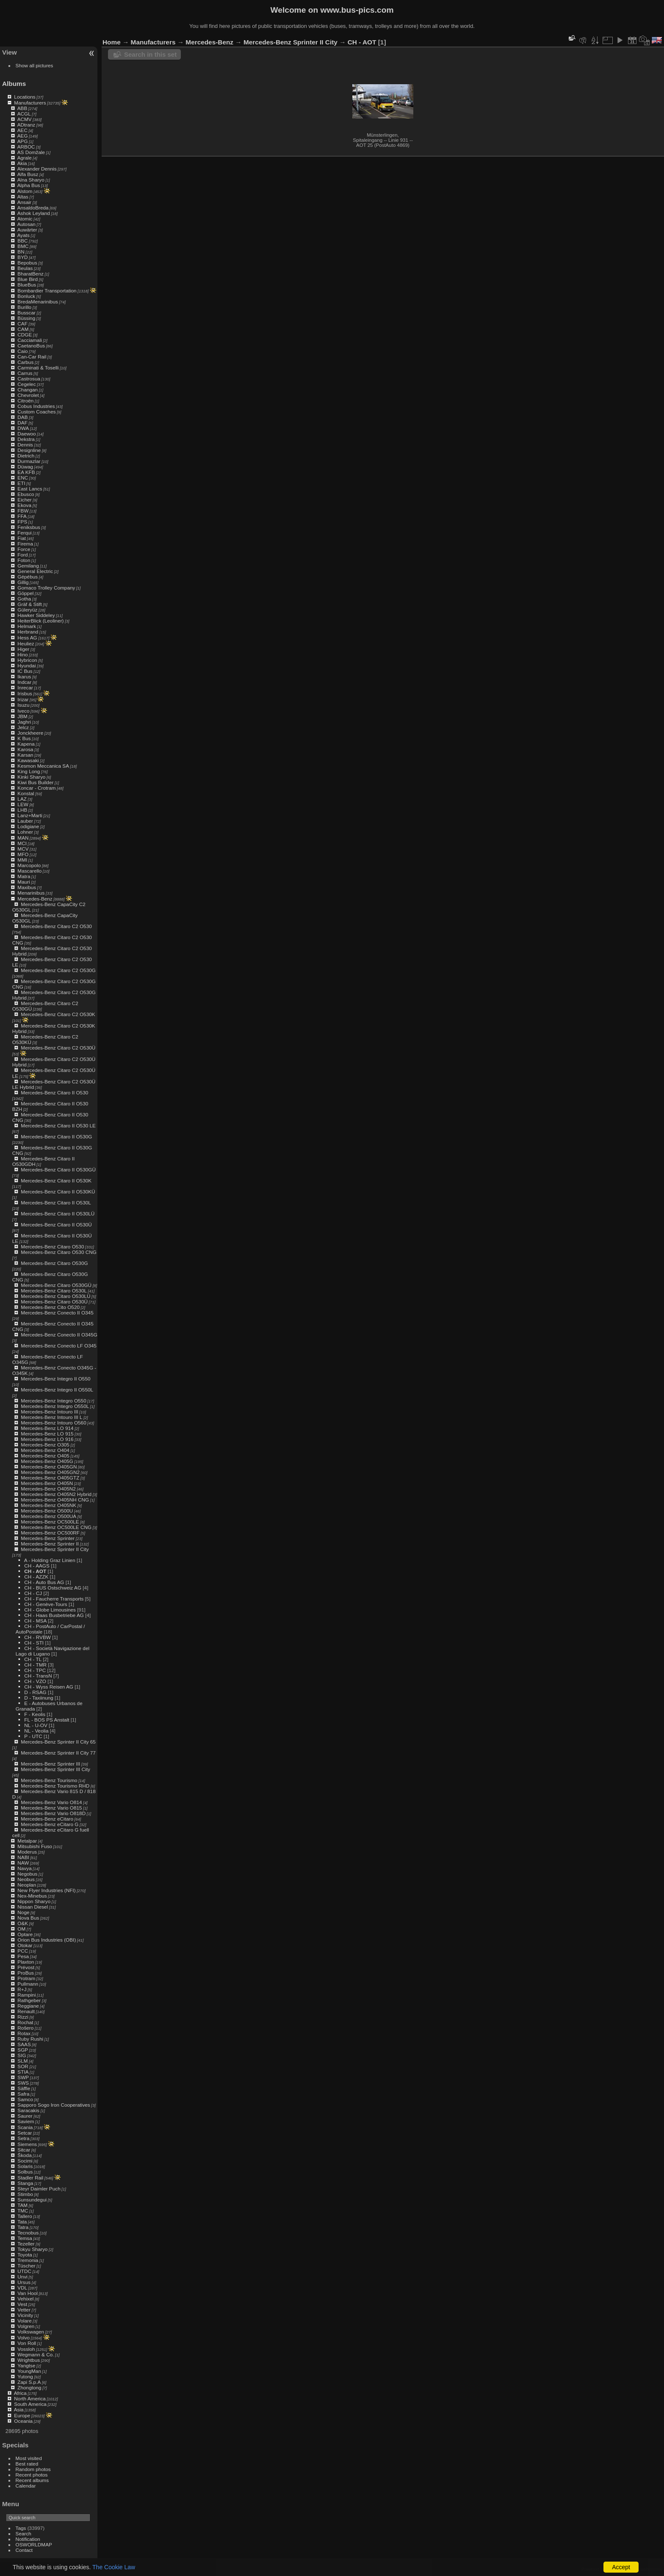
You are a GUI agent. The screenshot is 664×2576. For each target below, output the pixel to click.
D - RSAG (35, 1692)
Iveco (23, 711)
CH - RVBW (37, 1637)
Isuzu (23, 705)
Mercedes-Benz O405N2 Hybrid (56, 1494)
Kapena (26, 744)
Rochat (25, 2022)
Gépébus (27, 576)
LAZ (22, 799)
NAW (23, 1862)
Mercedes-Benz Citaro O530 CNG (59, 1252)
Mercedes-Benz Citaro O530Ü (54, 1301)
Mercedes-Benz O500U (47, 1510)
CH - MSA (35, 1620)
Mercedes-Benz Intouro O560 (53, 1422)
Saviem (25, 2121)
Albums (14, 83)
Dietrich (25, 455)
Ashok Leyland (33, 213)
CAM (22, 329)
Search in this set (150, 54)
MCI (22, 843)
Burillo (24, 307)
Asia (19, 2409)
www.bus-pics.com (356, 10)
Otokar (24, 1945)
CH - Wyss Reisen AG (48, 1686)
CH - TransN (38, 1675)
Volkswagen (30, 2331)
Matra (23, 876)
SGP (22, 2050)
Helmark (26, 626)
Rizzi (22, 2016)
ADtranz (26, 124)
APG (22, 141)
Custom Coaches (36, 411)
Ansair (24, 202)
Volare (24, 2320)
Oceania (23, 2421)
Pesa (23, 1956)
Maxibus (26, 887)
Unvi (22, 2276)
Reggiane (28, 2005)
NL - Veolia (36, 1730)
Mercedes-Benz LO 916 (47, 1439)
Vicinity (25, 2315)
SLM (22, 2061)
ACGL (24, 113)
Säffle (23, 2088)
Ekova (24, 505)
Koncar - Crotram (36, 788)
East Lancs (29, 488)
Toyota (24, 2254)
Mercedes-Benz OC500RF (50, 1532)
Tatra (22, 2227)
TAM (22, 2205)
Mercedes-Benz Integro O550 (53, 1400)
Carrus (24, 373)
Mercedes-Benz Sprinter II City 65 (58, 1741)
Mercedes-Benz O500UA (48, 1516)
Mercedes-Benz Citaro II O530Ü (56, 1224)
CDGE (24, 334)
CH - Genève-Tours (45, 1604)
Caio (22, 351)
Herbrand (27, 631)
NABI (23, 1857)
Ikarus (24, 676)
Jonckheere (30, 733)
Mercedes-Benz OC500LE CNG (56, 1527)
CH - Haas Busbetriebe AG (54, 1615)
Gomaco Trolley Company (46, 587)
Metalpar (27, 1840)
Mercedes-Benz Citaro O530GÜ (56, 1285)
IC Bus (24, 671)
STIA (22, 2072)
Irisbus (24, 693)
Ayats (23, 235)
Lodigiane (28, 826)
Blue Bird (27, 279)
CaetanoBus (31, 345)
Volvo (23, 2337)
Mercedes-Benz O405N (47, 1483)
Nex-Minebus (32, 1895)
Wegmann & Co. (35, 2354)
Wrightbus (28, 2360)
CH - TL (33, 1659)
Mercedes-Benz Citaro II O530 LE (58, 1125)
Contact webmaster (643, 2569)
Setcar (24, 2132)
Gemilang (28, 565)
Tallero (24, 2216)
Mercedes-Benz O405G (47, 1461)
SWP (23, 2077)
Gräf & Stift (29, 604)
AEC (22, 130)
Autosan (26, 224)
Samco (25, 2099)
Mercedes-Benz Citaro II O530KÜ (58, 1191)
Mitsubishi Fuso (34, 1846)
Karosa (25, 749)
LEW (22, 804)
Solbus (25, 2171)
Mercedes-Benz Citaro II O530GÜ (58, 1169)
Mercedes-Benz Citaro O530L (54, 1290)
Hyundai (26, 665)
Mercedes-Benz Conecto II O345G (59, 1334)
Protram (26, 1978)
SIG (21, 2055)
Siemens (27, 2144)
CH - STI (34, 1642)
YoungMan (29, 2371)
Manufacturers (30, 102)
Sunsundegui (32, 2199)
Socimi (24, 2160)
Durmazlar (28, 461)
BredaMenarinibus (37, 301)
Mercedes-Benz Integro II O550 (55, 1378)
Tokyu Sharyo (32, 2249)
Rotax (23, 2033)
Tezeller (26, 2243)
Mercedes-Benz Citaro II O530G (56, 1136)
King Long (28, 771)
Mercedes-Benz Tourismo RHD (55, 1785)
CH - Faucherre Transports (53, 1598)
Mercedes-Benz (34, 898)
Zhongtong (29, 2387)
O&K (22, 1923)
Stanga (25, 2183)
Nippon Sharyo (33, 1901)
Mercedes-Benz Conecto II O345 (57, 1312)
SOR (22, 2066)
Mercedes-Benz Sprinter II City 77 (58, 1752)
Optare (25, 1934)
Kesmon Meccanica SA (43, 766)
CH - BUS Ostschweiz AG (52, 1587)
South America (30, 2404)
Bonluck (26, 296)
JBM (22, 716)
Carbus (25, 362)
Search (23, 2533)
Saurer (24, 2116)
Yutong (25, 2376)
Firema (25, 543)
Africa (20, 2393)
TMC (22, 2210)
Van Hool (27, 2293)
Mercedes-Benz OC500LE (50, 1521)
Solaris (25, 2166)
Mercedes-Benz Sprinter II (50, 1543)
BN (20, 251)
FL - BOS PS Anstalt (46, 1719)
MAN (22, 837)
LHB (22, 810)
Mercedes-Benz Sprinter (48, 1538)
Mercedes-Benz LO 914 (47, 1428)
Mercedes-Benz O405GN (49, 1466)
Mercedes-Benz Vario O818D (53, 1813)
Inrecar (25, 687)
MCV (22, 848)
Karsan (25, 755)
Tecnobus (28, 2232)
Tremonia (27, 2260)
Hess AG (27, 637)
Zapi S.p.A (29, 2382)
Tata (22, 2221)
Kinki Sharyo (31, 777)
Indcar (24, 682)
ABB (22, 108)
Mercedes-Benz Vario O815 (51, 1807)
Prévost (25, 1967)
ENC (22, 477)
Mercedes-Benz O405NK (48, 1505)
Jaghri (24, 722)
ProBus (25, 1972)
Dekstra (26, 439)
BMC (22, 246)
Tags (21, 2528)
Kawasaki (28, 760)
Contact (24, 2550)
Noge (23, 1912)
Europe (22, 2415)
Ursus (23, 2282)
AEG (22, 135)
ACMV (24, 119)
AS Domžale (31, 152)
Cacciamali (29, 340)
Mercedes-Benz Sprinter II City (55, 1549)
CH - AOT (35, 1571)
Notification (28, 2539)
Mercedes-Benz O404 (45, 1450)
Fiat (21, 538)
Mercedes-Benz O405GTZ (50, 1477)
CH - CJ (33, 1593)
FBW (22, 510)
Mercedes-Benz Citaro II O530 (54, 1092)
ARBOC (26, 146)
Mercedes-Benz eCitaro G (49, 1824)
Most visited (29, 2458)
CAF (22, 323)
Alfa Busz (28, 174)
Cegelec (26, 384)
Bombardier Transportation (46, 290)
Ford (22, 554)
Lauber (25, 821)
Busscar (26, 312)
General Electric (35, 571)
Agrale (24, 157)
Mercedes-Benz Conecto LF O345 (59, 1345)
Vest (22, 2304)
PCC (22, 1950)
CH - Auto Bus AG (44, 1582)
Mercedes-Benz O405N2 (48, 1488)
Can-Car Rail (31, 356)
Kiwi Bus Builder (35, 782)
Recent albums (32, 2480)
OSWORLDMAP (34, 2544)
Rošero (25, 2027)
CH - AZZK (36, 1576)
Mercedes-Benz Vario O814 (51, 1802)
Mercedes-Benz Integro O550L (55, 1406)
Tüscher (26, 2265)
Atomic (25, 218)
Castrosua (28, 378)
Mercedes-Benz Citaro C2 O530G (58, 970)
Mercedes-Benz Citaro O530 (52, 1246)
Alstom (25, 191)
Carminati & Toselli (37, 367)
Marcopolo (29, 865)
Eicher (24, 499)
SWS (23, 2083)
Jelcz (23, 727)
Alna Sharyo (30, 179)
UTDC (24, 2271)
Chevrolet (28, 395)
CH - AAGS (37, 1565)
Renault (26, 2011)
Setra (23, 2138)
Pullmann (27, 1983)
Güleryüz (27, 609)
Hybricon (27, 660)
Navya (24, 1868)
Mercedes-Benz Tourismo (49, 1780)
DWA (23, 428)
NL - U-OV (35, 1725)
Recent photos (32, 2474)
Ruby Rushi (30, 2039)
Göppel (25, 593)
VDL (22, 2287)
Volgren (25, 2326)
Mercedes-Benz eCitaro (47, 1818)
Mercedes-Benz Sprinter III (50, 1763)
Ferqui (24, 532)
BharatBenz (30, 273)
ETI (21, 483)
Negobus (27, 1873)
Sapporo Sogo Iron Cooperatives (53, 2105)
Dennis (25, 444)
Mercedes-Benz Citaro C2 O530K (58, 1014)
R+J (21, 1989)
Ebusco (25, 494)
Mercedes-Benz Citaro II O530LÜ (57, 1213)
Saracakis (28, 2110)
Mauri (23, 881)
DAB (22, 417)
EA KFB (26, 472)
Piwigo (613, 2569)
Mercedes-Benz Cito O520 (50, 1307)
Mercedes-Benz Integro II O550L (57, 1389)
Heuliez (25, 643)
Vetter (23, 2309)
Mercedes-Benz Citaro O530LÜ (55, 1296)
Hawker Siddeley (36, 615)
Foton (23, 560)
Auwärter (27, 229)
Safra (23, 2094)
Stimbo (25, 2194)
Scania (25, 2127)
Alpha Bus (28, 185)
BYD (22, 257)
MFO (22, 854)
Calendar (26, 2485)
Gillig (22, 582)
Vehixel (25, 2298)
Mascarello (29, 870)
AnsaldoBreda (33, 207)
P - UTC (33, 1736)
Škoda (24, 2155)
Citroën (25, 400)
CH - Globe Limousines (50, 1609)
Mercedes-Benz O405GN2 (50, 1472)
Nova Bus (28, 1917)
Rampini (26, 1994)
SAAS (23, 2044)
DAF (22, 422)
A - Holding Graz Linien (49, 1560)
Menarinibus (30, 892)
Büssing (26, 318)
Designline (29, 450)
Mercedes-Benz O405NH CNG (55, 1499)
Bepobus (27, 262)
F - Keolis (34, 1714)
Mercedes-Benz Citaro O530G (54, 1263)
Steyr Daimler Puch (38, 2188)
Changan (27, 389)
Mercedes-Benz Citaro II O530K (56, 1180)
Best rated (27, 2463)
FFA (22, 516)
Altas (22, 196)
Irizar (22, 699)
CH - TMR (35, 1664)
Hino (22, 654)
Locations (24, 96)
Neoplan (26, 1884)
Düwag (25, 466)
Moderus (27, 1851)
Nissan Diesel (32, 1906)
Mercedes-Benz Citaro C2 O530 (56, 926)
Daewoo (26, 433)
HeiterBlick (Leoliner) (40, 620)
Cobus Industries (36, 406)
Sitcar (23, 2149)
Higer (23, 649)
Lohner (25, 832)
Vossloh (26, 2349)
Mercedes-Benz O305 (45, 1444)
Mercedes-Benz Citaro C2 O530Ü (58, 1047)
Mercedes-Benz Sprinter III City (55, 1769)
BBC (22, 240)
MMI (22, 859)
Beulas (25, 268)
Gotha (24, 598)
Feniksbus (28, 527)
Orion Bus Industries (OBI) (46, 1939)
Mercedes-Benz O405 (45, 1455)
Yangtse (26, 2365)
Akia (22, 163)
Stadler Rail (30, 2177)
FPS (22, 521)
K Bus (23, 738)
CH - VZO (35, 1681)
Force (23, 549)
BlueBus (26, 284)
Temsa (24, 2238)
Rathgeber (29, 2000)
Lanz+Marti (29, 815)
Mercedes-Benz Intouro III (49, 1411)
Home (111, 42)
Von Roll (26, 2343)
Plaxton (25, 1961)
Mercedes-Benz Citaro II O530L (56, 1202)
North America (30, 2398)
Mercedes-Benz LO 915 (47, 1433)
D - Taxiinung (38, 1697)
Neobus (26, 1879)
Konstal (25, 793)
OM (21, 1928)
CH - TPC (35, 1670)
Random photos (33, 2469)
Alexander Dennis (37, 168)
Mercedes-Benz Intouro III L (51, 1417)
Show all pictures (34, 65)
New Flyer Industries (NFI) (46, 1890)
